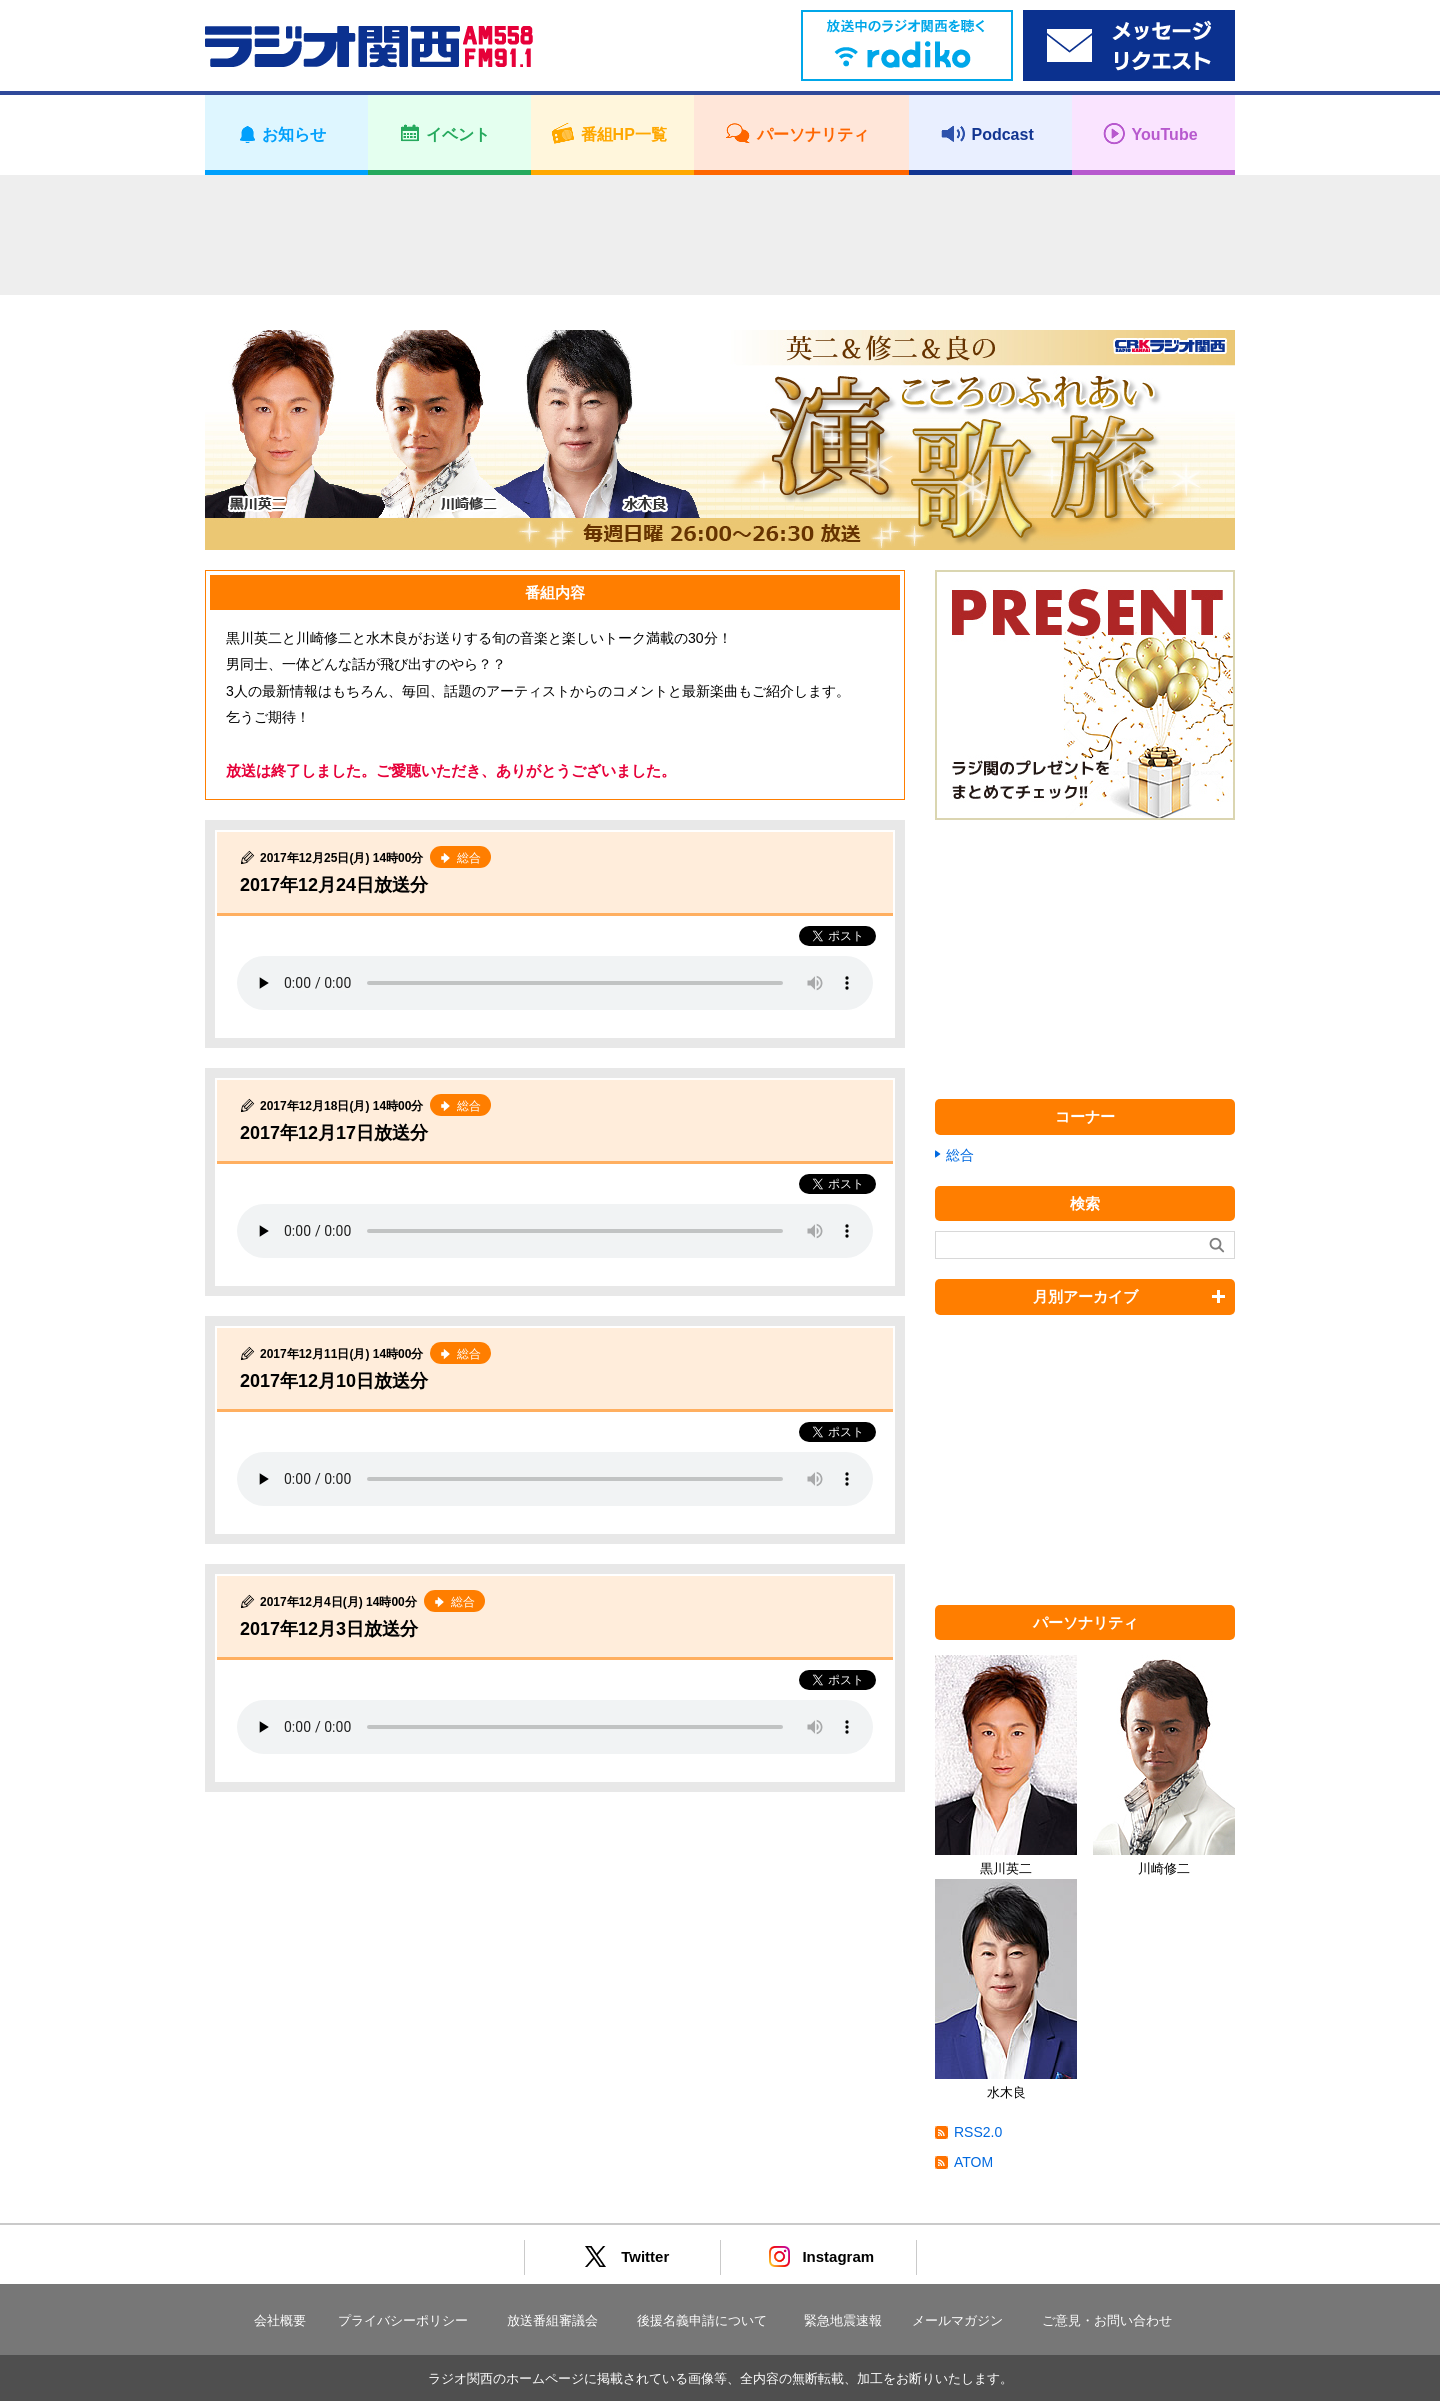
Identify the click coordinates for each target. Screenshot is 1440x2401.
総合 (960, 1155)
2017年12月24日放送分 (334, 885)
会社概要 (280, 2320)
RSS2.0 (978, 2132)
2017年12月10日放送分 (334, 1381)
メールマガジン (957, 2320)
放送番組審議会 (552, 2320)
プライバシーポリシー (403, 2320)
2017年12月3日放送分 (329, 1629)
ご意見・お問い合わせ (1107, 2320)
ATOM (973, 2162)
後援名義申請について (702, 2320)
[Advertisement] (720, 235)
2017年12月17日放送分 (334, 1133)
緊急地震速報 (843, 2320)
